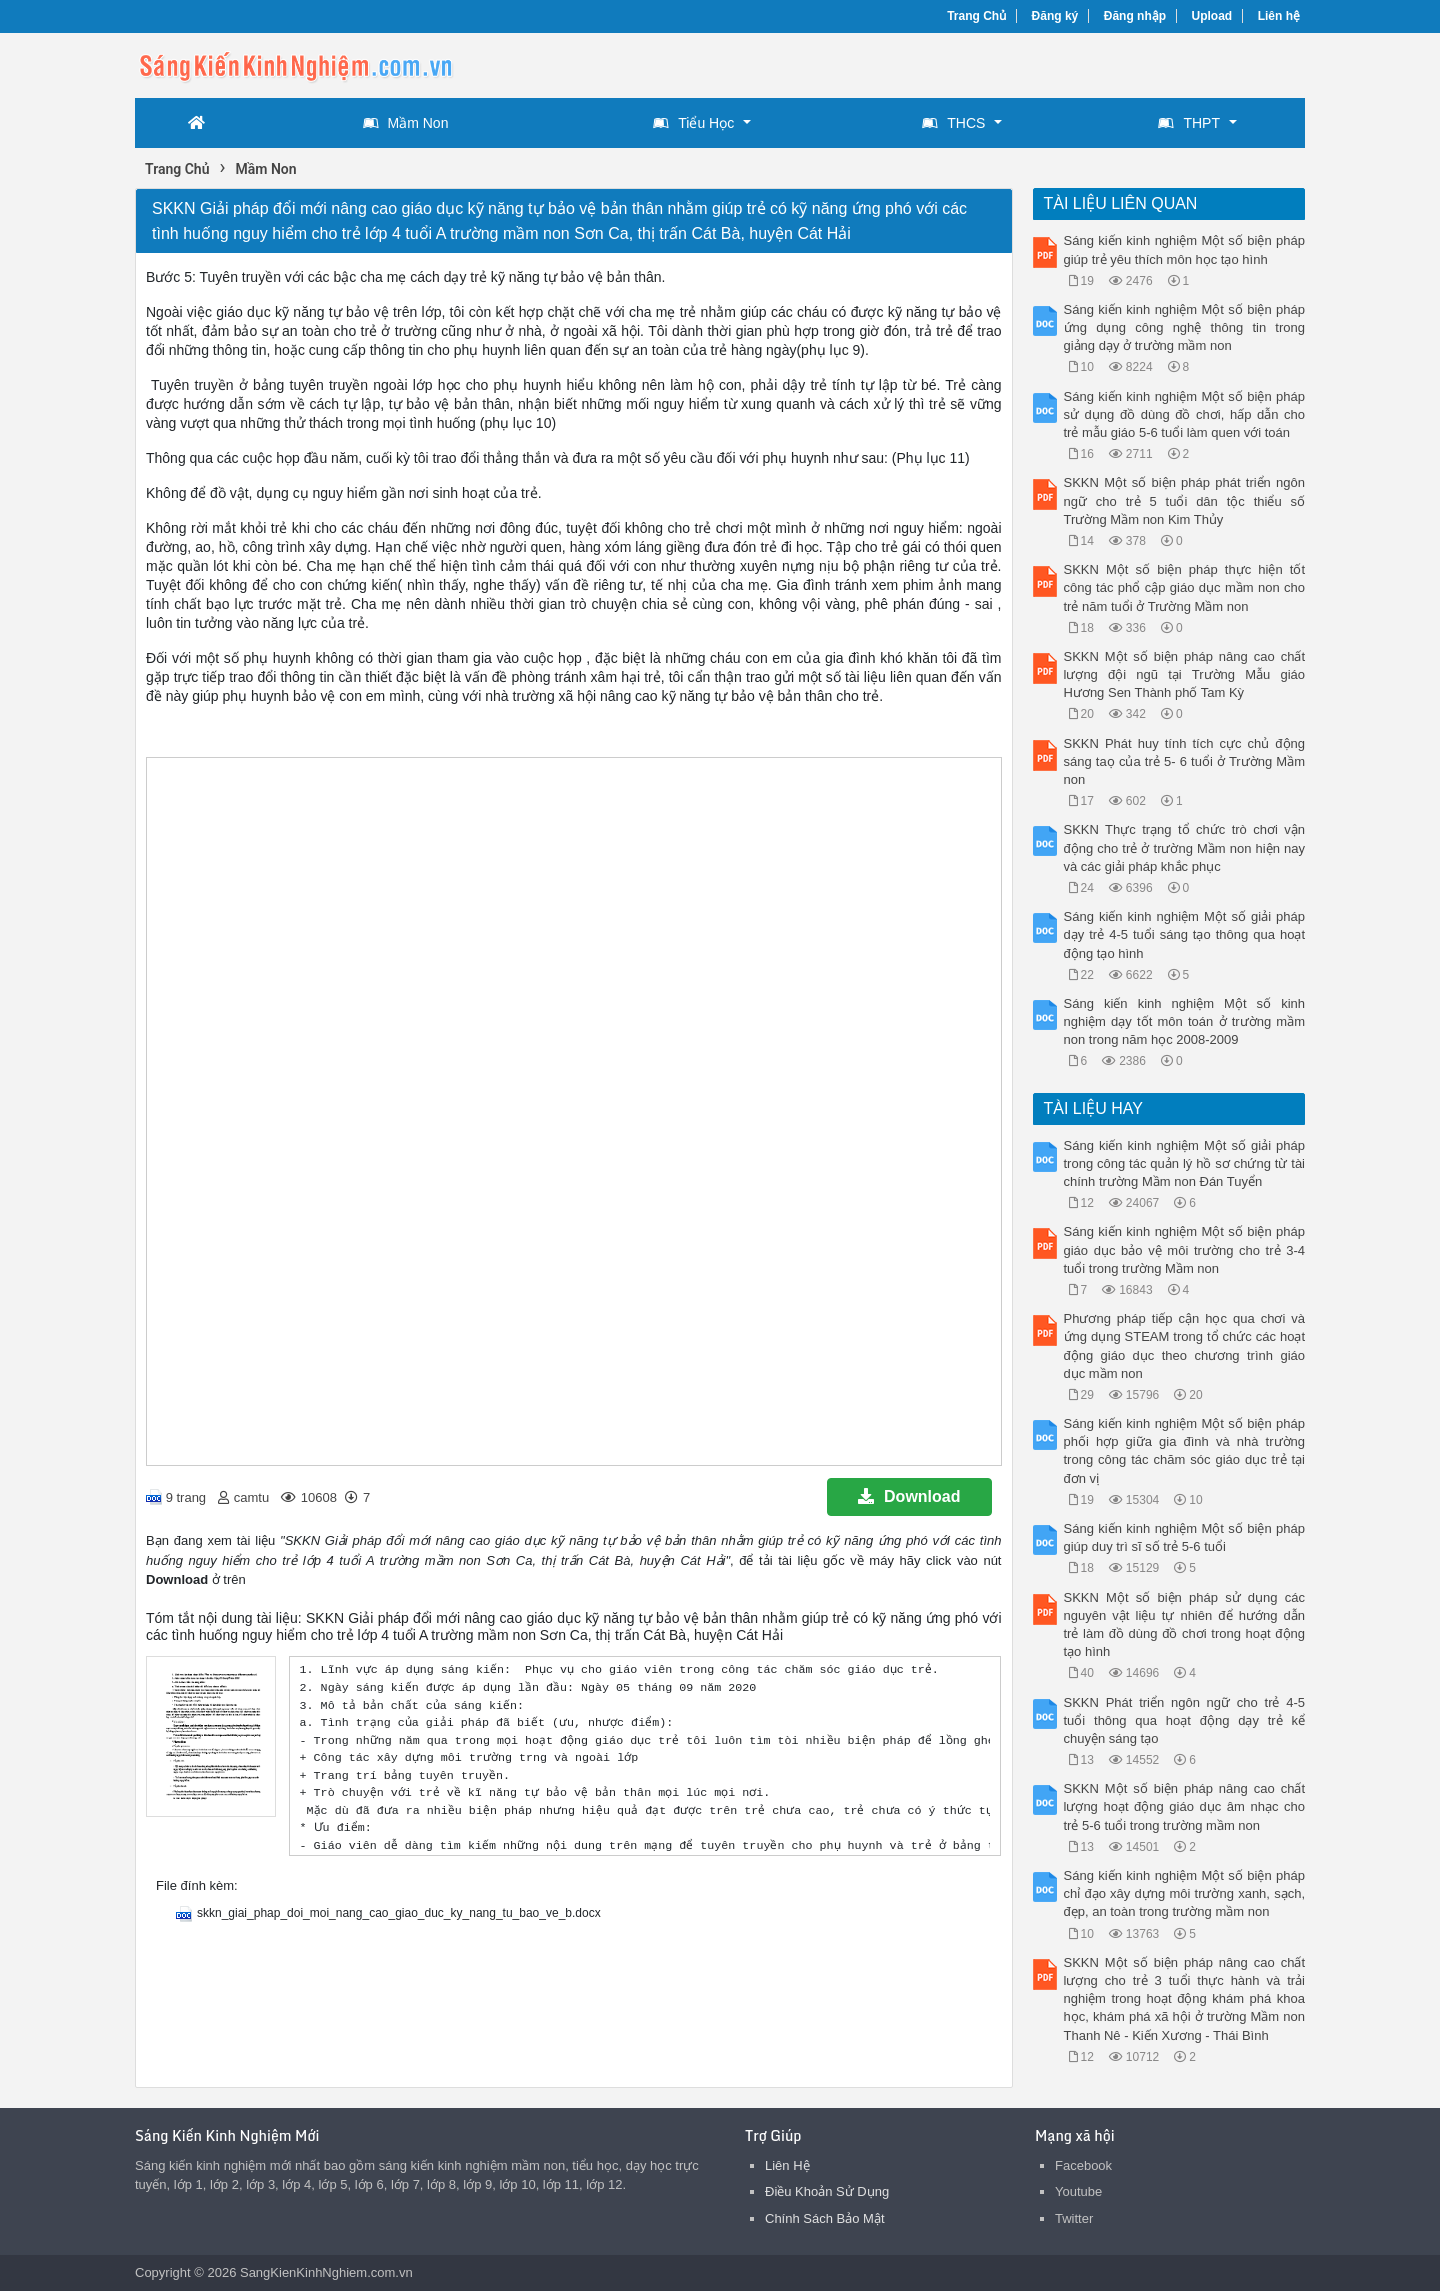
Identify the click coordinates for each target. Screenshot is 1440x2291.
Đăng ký (1055, 16)
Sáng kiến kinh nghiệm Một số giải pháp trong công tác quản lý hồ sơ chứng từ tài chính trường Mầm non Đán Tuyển (1185, 1163)
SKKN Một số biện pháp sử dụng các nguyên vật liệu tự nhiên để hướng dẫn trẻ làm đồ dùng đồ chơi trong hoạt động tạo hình (1185, 1625)
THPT (1189, 123)
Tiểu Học (693, 123)
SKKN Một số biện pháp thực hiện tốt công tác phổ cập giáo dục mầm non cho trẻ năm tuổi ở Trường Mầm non (1185, 587)
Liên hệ (1279, 16)
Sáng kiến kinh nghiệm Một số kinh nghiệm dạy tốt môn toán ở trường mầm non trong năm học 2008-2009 (1185, 1021)
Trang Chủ (976, 16)
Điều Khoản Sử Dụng (827, 2191)
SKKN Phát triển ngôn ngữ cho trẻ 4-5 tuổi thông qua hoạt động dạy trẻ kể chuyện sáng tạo (1185, 1720)
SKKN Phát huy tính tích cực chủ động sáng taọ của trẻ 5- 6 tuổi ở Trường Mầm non (1185, 761)
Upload (1212, 16)
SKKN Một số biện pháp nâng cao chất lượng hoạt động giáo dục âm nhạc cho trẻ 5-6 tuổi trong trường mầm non (1185, 1806)
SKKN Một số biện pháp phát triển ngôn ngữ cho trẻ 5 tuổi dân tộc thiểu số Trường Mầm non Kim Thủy (1185, 500)
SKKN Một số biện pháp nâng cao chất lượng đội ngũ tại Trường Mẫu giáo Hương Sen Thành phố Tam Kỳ (1185, 674)
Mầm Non (406, 123)
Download (909, 1496)
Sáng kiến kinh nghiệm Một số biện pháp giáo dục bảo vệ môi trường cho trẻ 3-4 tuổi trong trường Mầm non (1185, 1249)
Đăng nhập (1135, 16)
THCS (953, 123)
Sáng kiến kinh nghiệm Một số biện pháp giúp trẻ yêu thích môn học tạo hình (1185, 249)
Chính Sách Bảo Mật (825, 2218)
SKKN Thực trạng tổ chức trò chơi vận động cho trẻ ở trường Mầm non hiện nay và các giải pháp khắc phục (1185, 847)
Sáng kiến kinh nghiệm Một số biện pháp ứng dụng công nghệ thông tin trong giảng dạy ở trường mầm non (1185, 327)
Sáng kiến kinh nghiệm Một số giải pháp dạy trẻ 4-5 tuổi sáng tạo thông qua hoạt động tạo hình (1185, 934)
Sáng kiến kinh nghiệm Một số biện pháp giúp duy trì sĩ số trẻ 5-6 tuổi (1185, 1537)
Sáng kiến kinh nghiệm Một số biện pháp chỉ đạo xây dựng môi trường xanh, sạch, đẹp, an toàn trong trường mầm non (1185, 1893)
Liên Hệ (787, 2165)
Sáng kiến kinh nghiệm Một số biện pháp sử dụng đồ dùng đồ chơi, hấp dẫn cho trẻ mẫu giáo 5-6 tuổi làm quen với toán (1185, 414)
